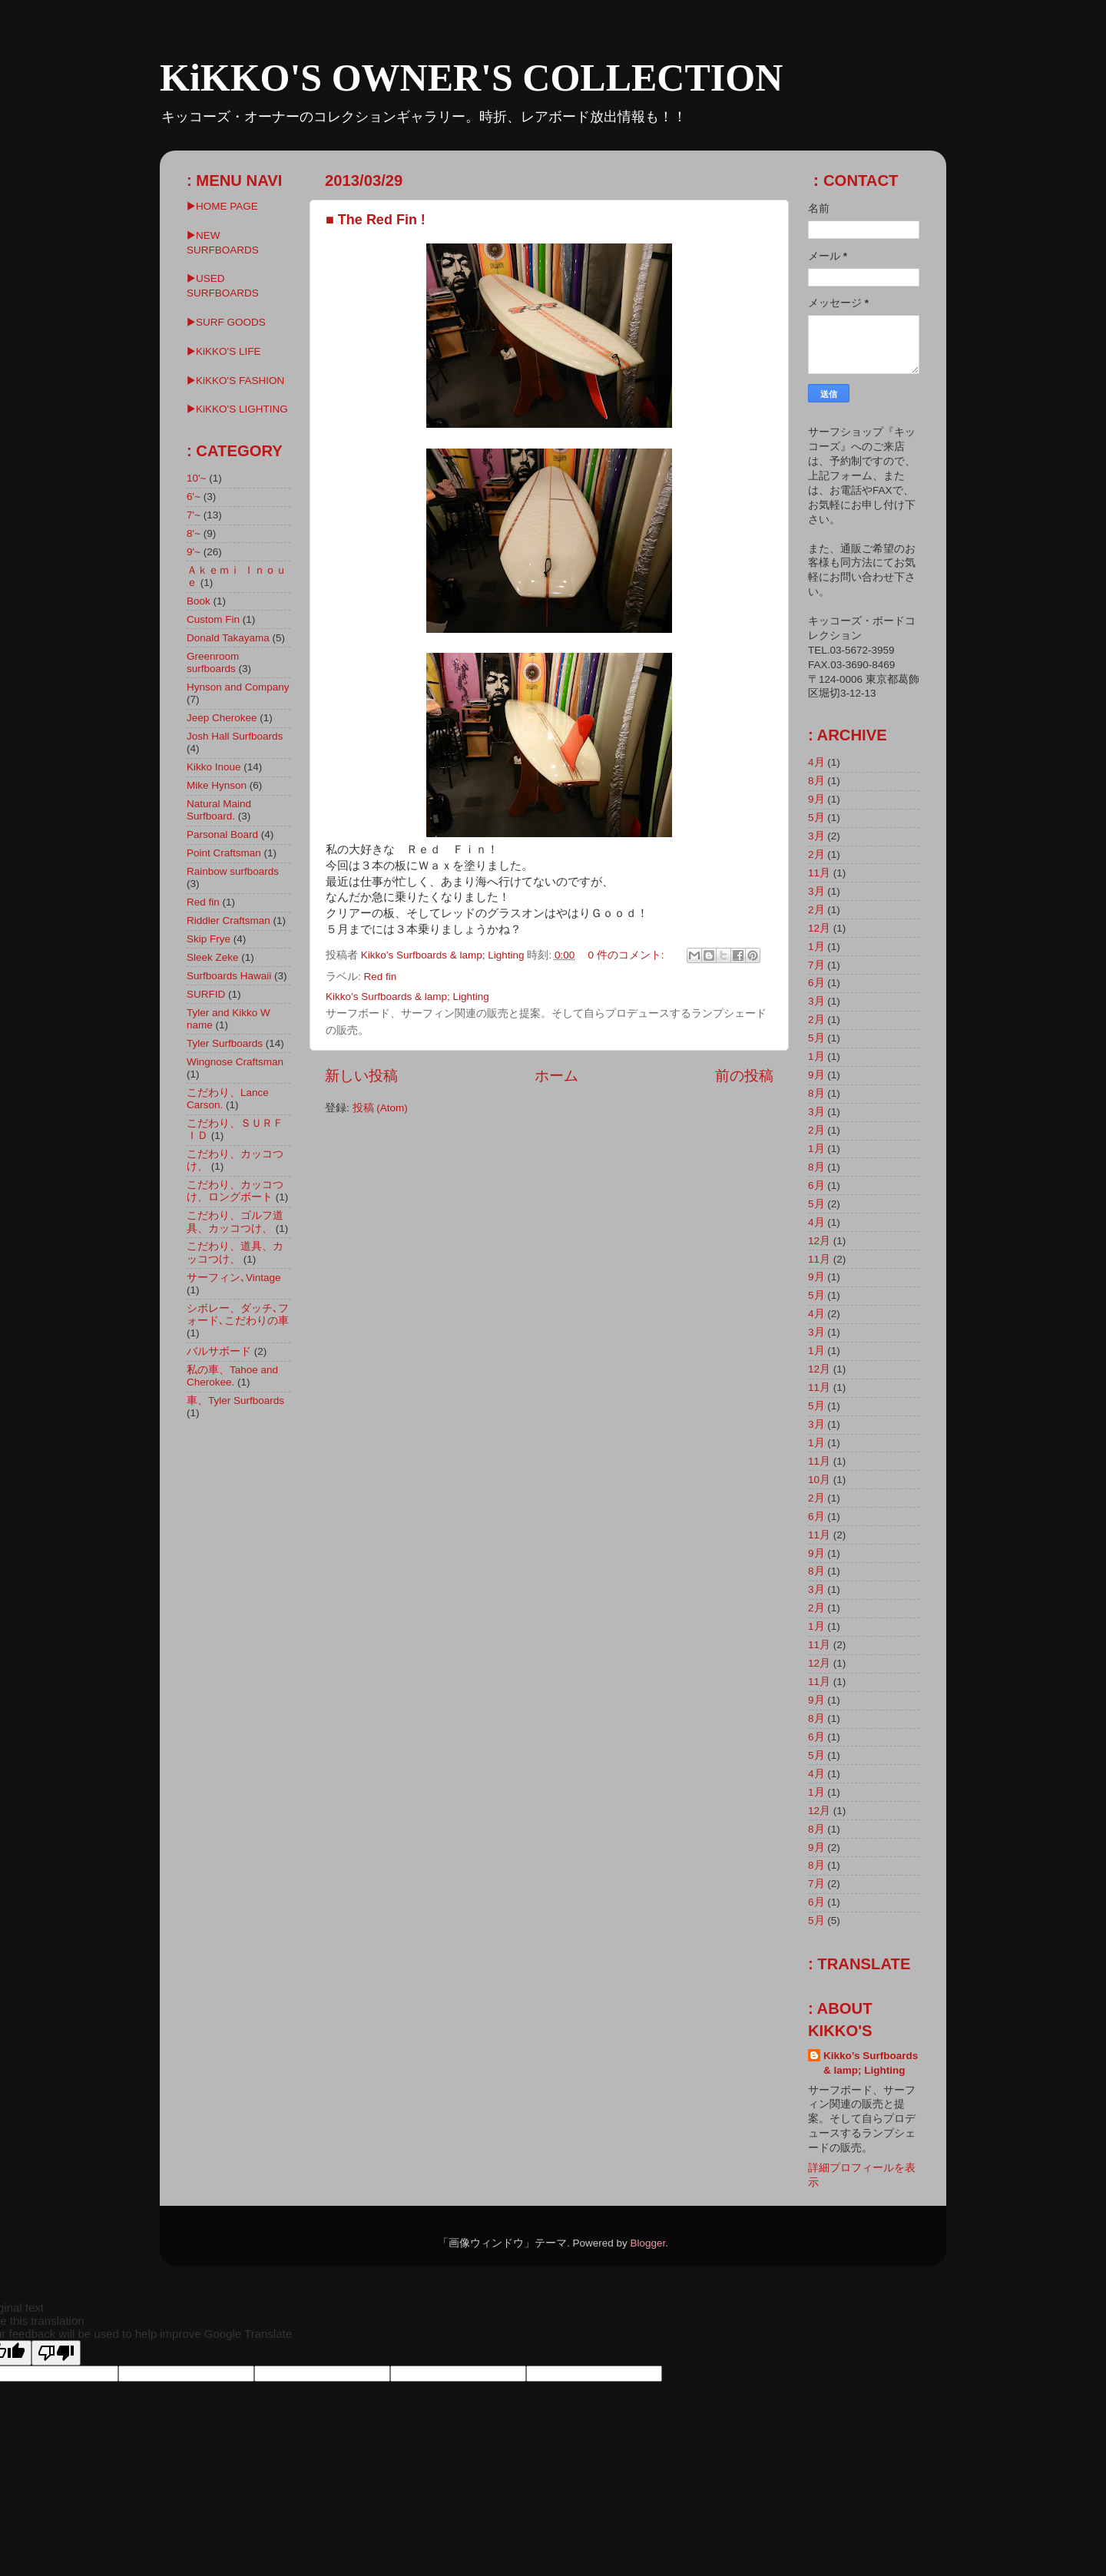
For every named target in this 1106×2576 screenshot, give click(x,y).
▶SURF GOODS (226, 322)
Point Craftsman (224, 853)
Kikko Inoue (214, 767)
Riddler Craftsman (228, 920)
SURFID (206, 994)
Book (198, 601)
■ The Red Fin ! (376, 219)
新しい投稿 (361, 1076)
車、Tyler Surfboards (235, 1400)
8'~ (193, 533)
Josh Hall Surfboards (235, 736)
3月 (816, 836)
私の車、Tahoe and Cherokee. (232, 1376)
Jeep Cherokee (222, 717)
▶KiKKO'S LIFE (223, 351)
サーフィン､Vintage (234, 1277)
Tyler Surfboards (225, 1043)
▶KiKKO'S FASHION (235, 380)
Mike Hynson (217, 785)
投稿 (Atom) (380, 1108)
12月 (819, 928)
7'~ (193, 515)
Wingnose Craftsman (235, 1062)
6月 (816, 982)
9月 (816, 799)
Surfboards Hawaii (229, 976)
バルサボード (219, 1351)
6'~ (193, 496)
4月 (816, 762)
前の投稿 (744, 1076)
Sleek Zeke (213, 957)
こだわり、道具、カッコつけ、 (235, 1252)
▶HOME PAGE (222, 206)
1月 (816, 946)
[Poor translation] (56, 2353)
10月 (819, 1479)
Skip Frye (208, 939)
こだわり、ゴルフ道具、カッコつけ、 (235, 1221)
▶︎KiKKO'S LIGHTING (237, 409)
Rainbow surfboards (233, 871)
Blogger (647, 2243)
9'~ (193, 552)
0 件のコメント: (627, 955)
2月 (816, 854)
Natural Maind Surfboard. (219, 810)
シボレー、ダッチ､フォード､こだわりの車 (238, 1314)
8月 (816, 780)
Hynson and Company (238, 687)
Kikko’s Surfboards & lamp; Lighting (870, 2063)
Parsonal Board (222, 834)
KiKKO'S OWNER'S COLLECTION (471, 77)
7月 (816, 965)
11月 (819, 873)
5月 (816, 817)
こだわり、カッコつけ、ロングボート (235, 1191)
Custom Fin (213, 619)
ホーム (556, 1076)
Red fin (380, 976)
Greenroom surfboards (213, 662)
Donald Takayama (228, 638)
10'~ (196, 478)
